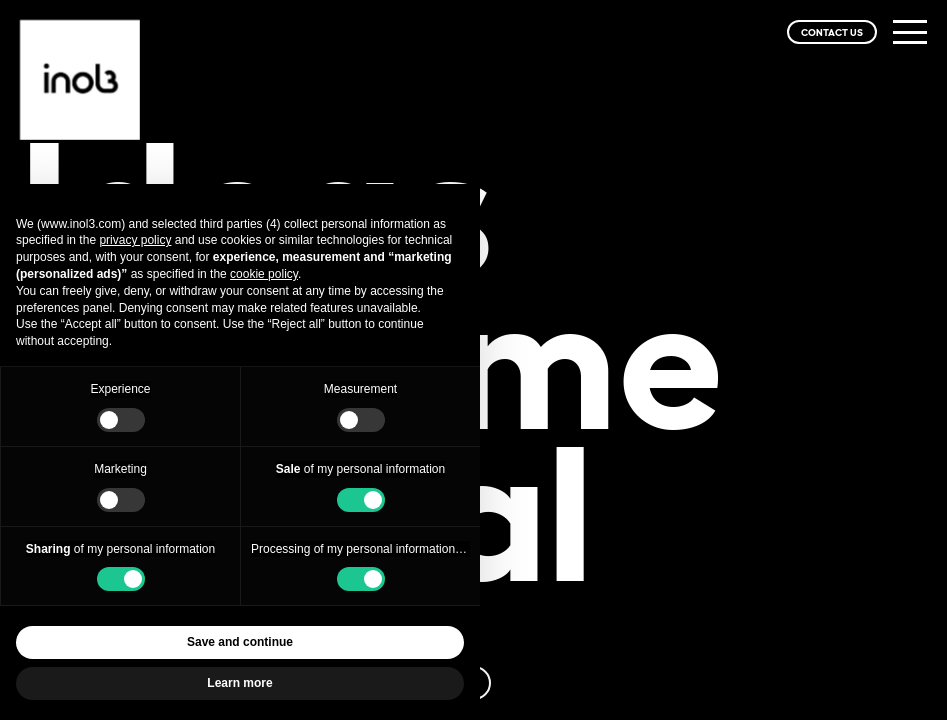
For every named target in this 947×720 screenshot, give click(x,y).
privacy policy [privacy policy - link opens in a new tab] (135, 240)
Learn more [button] (239, 683)
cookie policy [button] (264, 274)
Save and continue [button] (240, 642)
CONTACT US (832, 32)
